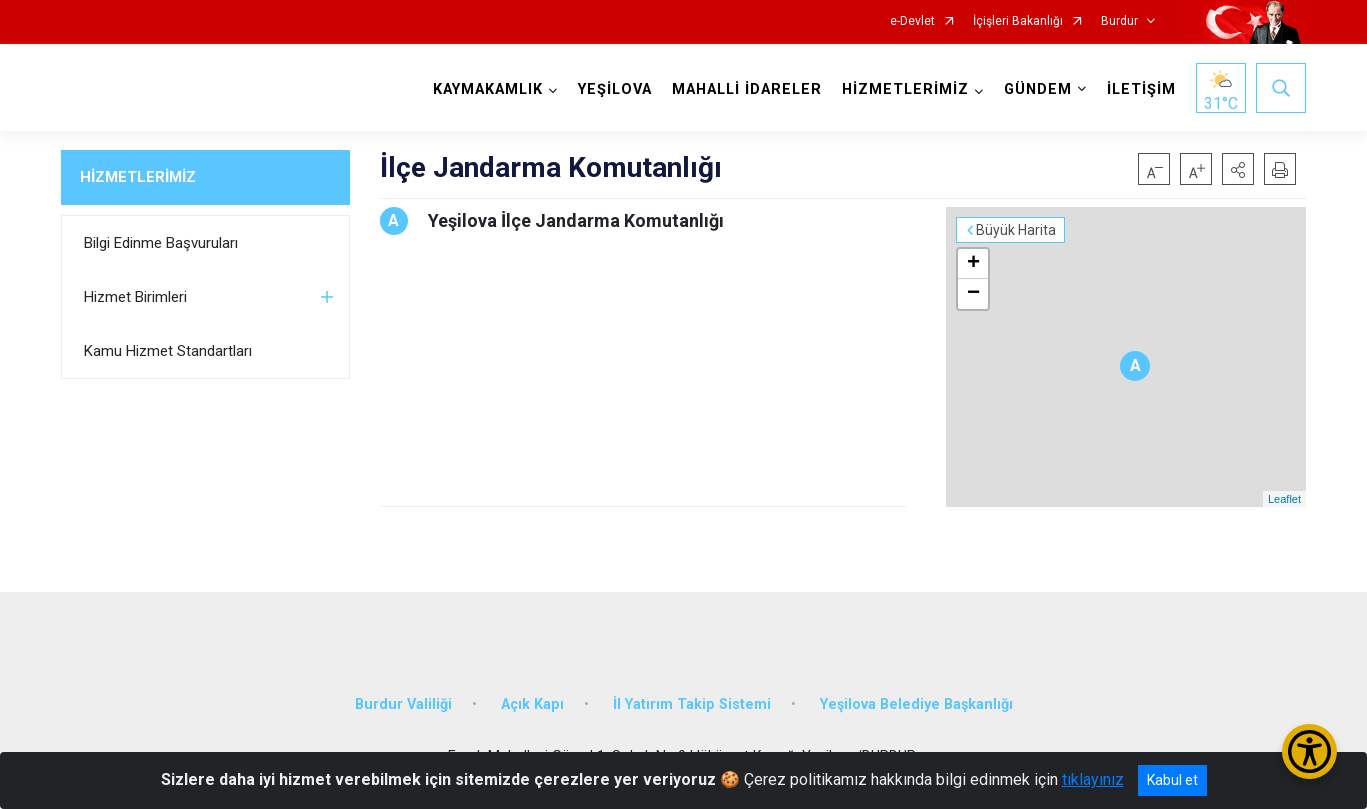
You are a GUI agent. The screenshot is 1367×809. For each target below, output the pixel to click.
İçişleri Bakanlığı (1018, 21)
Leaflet (1284, 499)
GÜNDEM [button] (1038, 89)
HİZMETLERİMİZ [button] (905, 89)
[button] (1238, 169)
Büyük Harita (1016, 230)
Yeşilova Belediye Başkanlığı (916, 704)
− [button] (973, 294)
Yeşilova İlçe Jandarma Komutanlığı (576, 220)
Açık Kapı (532, 704)
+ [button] (973, 264)
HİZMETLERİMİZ (138, 177)
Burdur (1119, 21)
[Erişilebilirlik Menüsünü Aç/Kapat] (1309, 751)
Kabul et (1172, 780)
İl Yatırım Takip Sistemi (692, 704)
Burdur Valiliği (403, 704)
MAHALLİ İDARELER (747, 89)
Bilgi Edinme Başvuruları (161, 243)
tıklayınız (1093, 779)
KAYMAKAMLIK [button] (488, 89)
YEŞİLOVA (615, 89)
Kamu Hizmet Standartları (168, 351)
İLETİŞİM (1141, 89)
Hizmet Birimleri (135, 297)
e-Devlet (912, 21)
